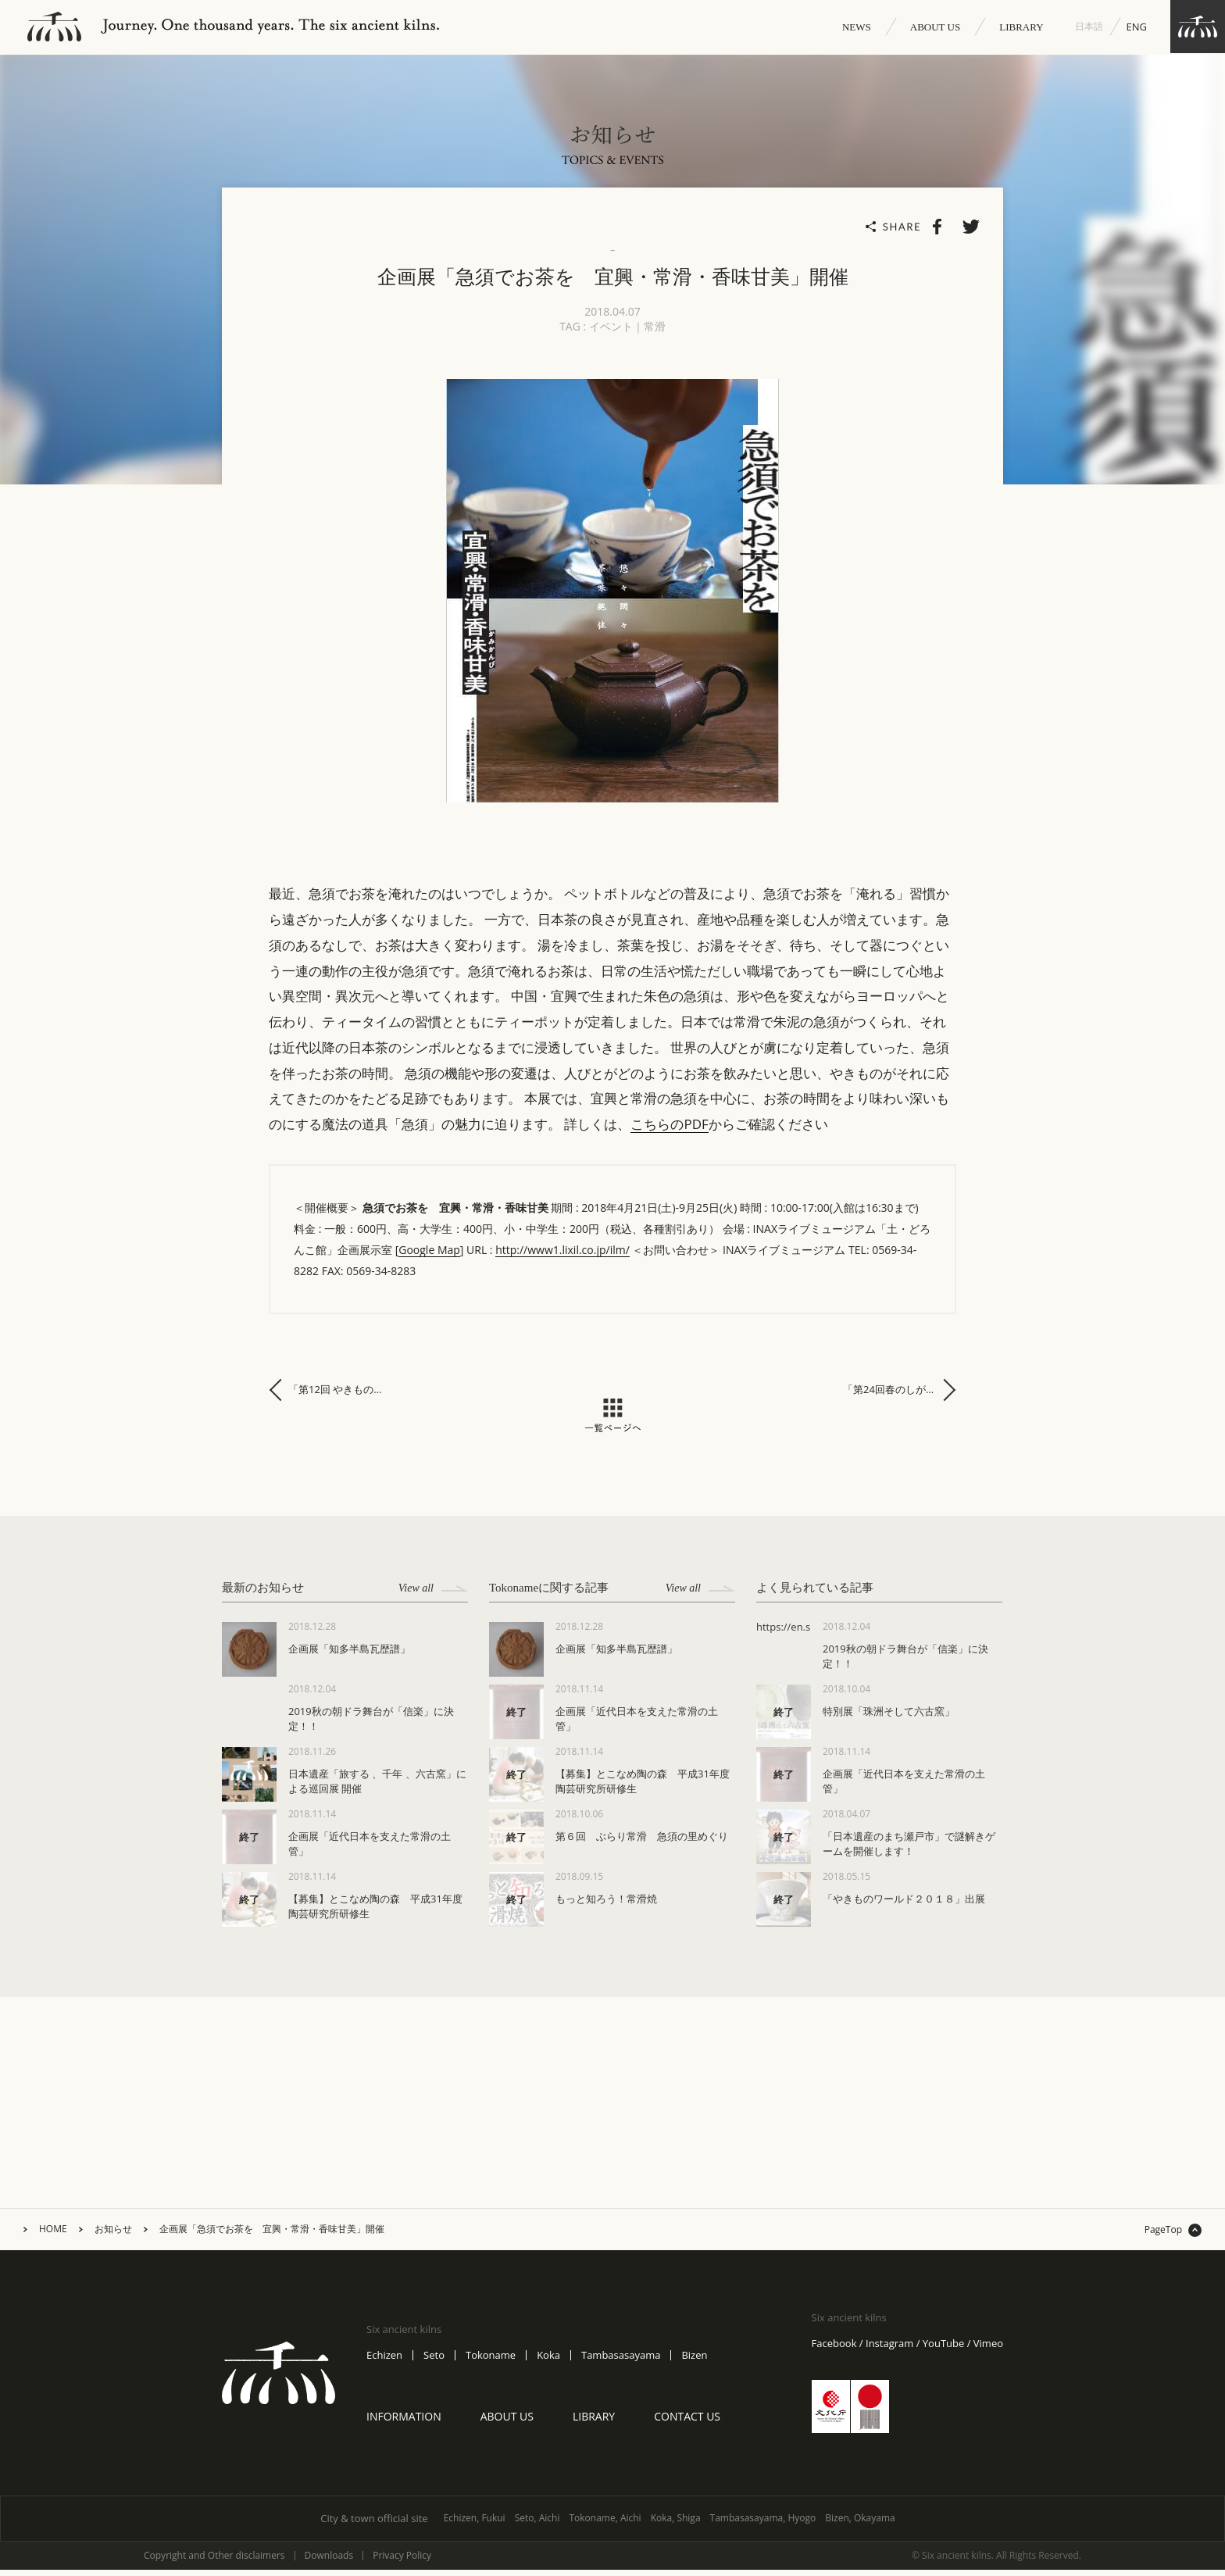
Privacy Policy (402, 2562)
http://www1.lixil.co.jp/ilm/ (562, 1256)
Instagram (889, 2350)
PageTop (1163, 2236)
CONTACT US (687, 2422)
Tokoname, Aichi (605, 2524)
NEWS (856, 27)
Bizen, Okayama (860, 2524)
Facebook (834, 2350)
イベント (611, 332)
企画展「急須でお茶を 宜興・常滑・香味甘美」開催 (271, 2235)
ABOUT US (935, 27)
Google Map (429, 1256)
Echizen (384, 2361)
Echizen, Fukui (474, 2524)
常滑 (655, 332)
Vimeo (988, 2350)
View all (433, 1594)
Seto (434, 2361)
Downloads (329, 2562)
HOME (53, 2235)
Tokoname (491, 2361)
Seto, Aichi (537, 2524)
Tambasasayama (620, 2361)
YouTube (943, 2350)
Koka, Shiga (676, 2524)
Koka (548, 2361)
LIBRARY (1021, 27)
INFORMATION (403, 2422)
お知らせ (113, 2235)
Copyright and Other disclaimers (214, 2562)
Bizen (694, 2361)
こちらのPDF (669, 1130)
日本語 (1089, 26)
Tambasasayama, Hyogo (763, 2524)
